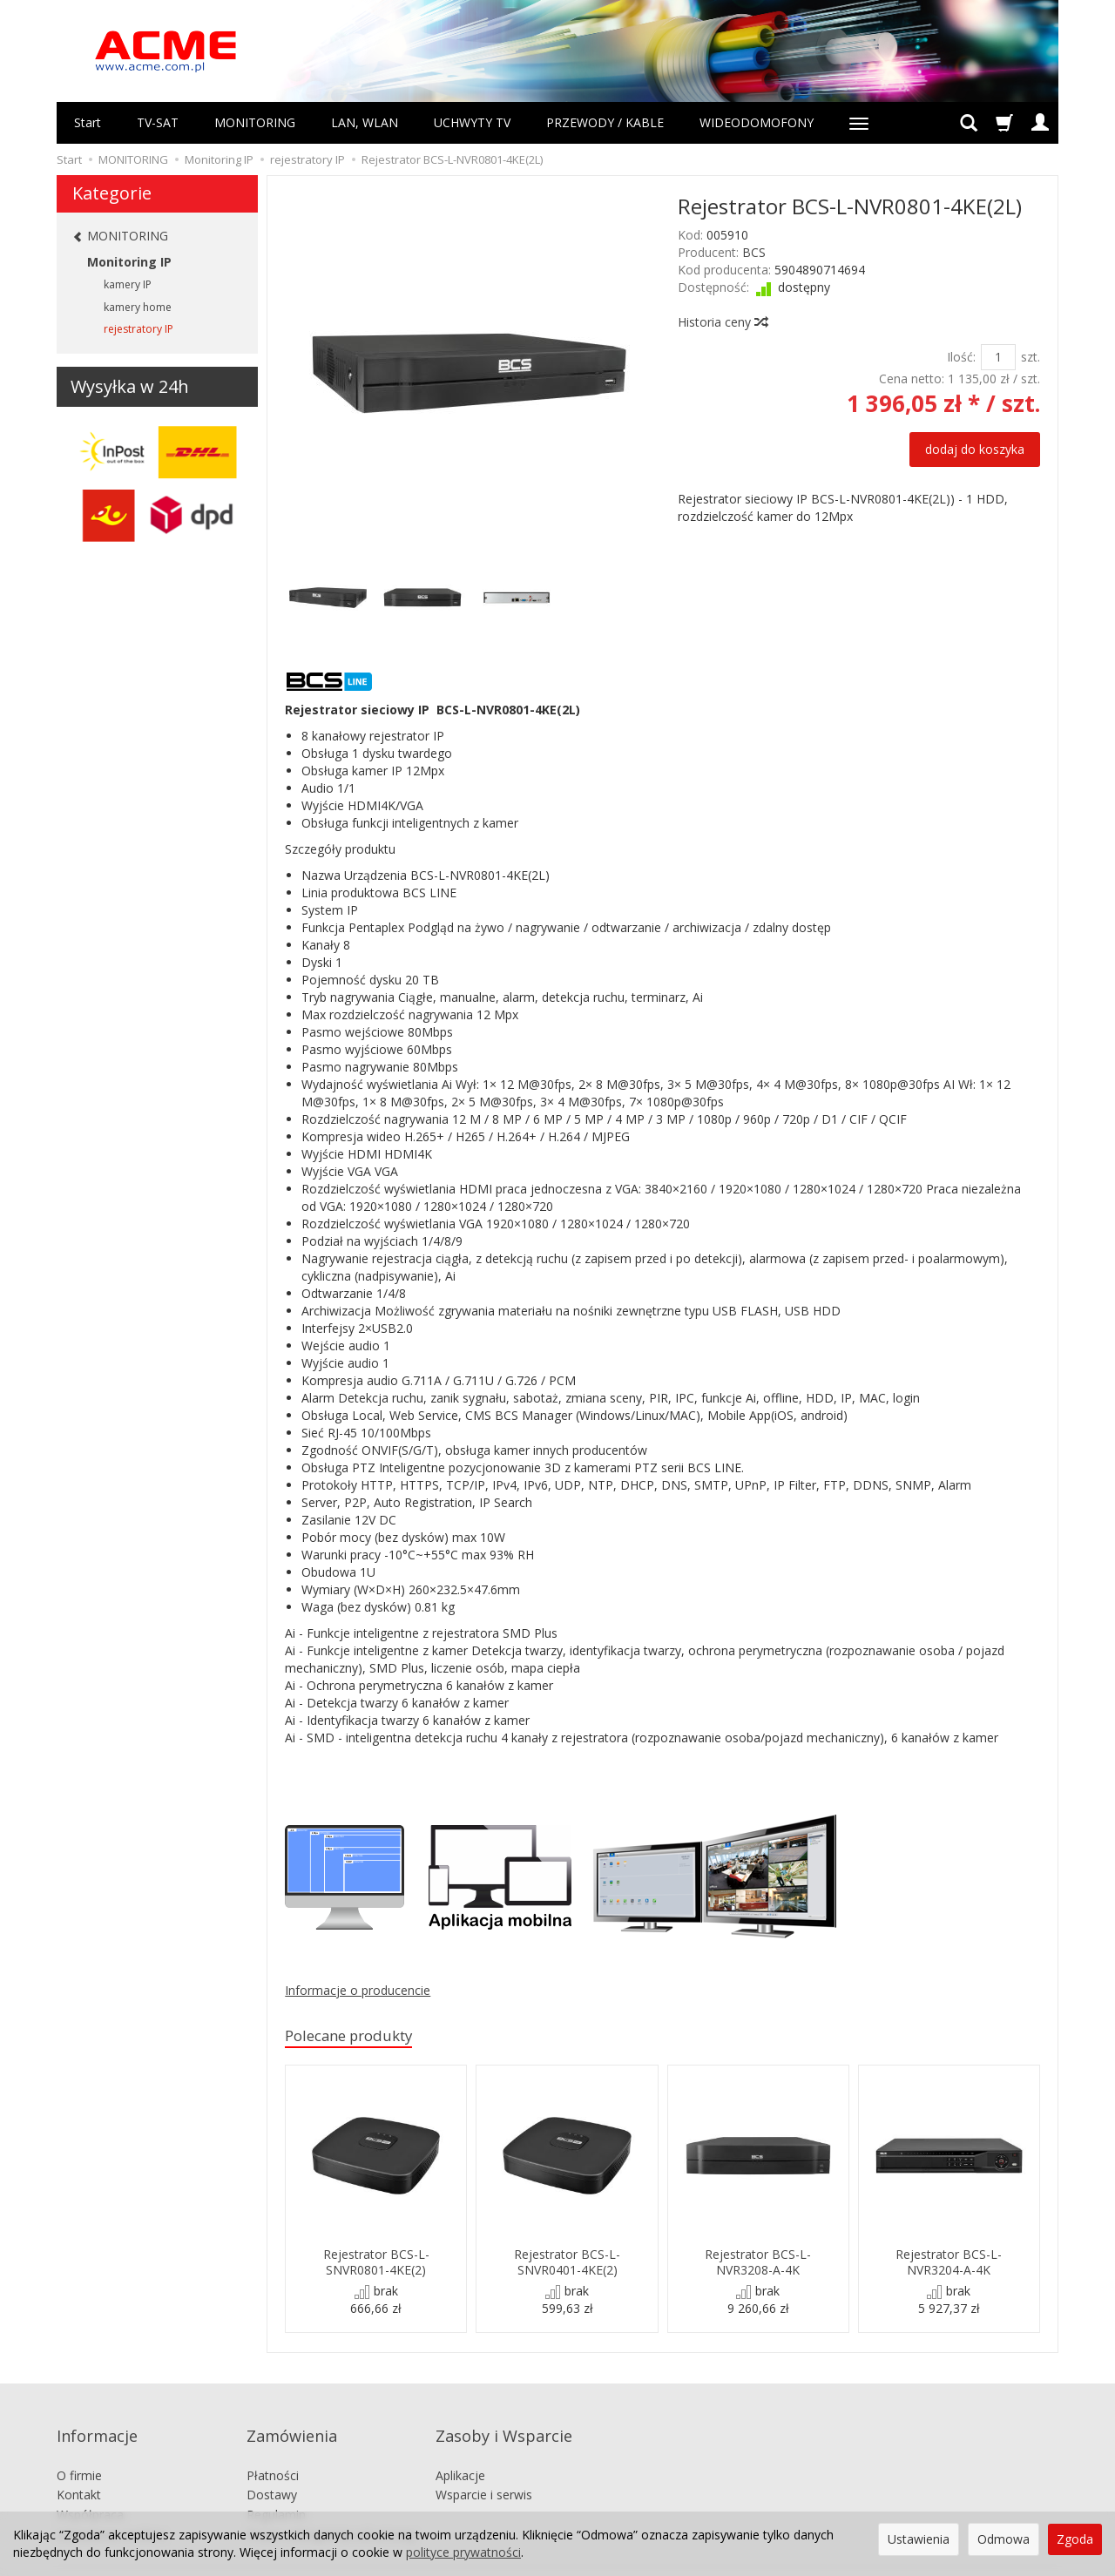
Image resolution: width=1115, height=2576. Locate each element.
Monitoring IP (129, 262)
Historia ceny (722, 322)
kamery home (138, 307)
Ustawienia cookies (111, 2507)
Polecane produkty (360, 2037)
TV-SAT (158, 122)
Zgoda (1075, 2539)
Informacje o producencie (357, 1990)
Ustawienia (918, 2539)
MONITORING (254, 122)
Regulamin (276, 2487)
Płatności (273, 2448)
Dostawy (272, 2467)
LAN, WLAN (364, 122)
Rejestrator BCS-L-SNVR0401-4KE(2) (567, 2264)
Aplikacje (460, 2448)
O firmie (79, 2448)
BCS (754, 252)
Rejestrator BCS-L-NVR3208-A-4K (758, 2264)
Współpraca (90, 2487)
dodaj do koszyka (974, 449)
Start (87, 122)
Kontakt (79, 2467)
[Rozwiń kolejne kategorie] (859, 123)
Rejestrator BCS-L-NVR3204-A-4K (948, 2264)
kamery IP (128, 284)
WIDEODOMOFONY (756, 122)
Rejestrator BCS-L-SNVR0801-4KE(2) (376, 2264)
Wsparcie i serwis (484, 2467)
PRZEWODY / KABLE (605, 122)
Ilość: (961, 356)
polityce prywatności (463, 2552)
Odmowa (1003, 2539)
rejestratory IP (138, 328)
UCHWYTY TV (472, 122)
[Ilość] (998, 357)
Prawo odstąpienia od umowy (331, 2507)
